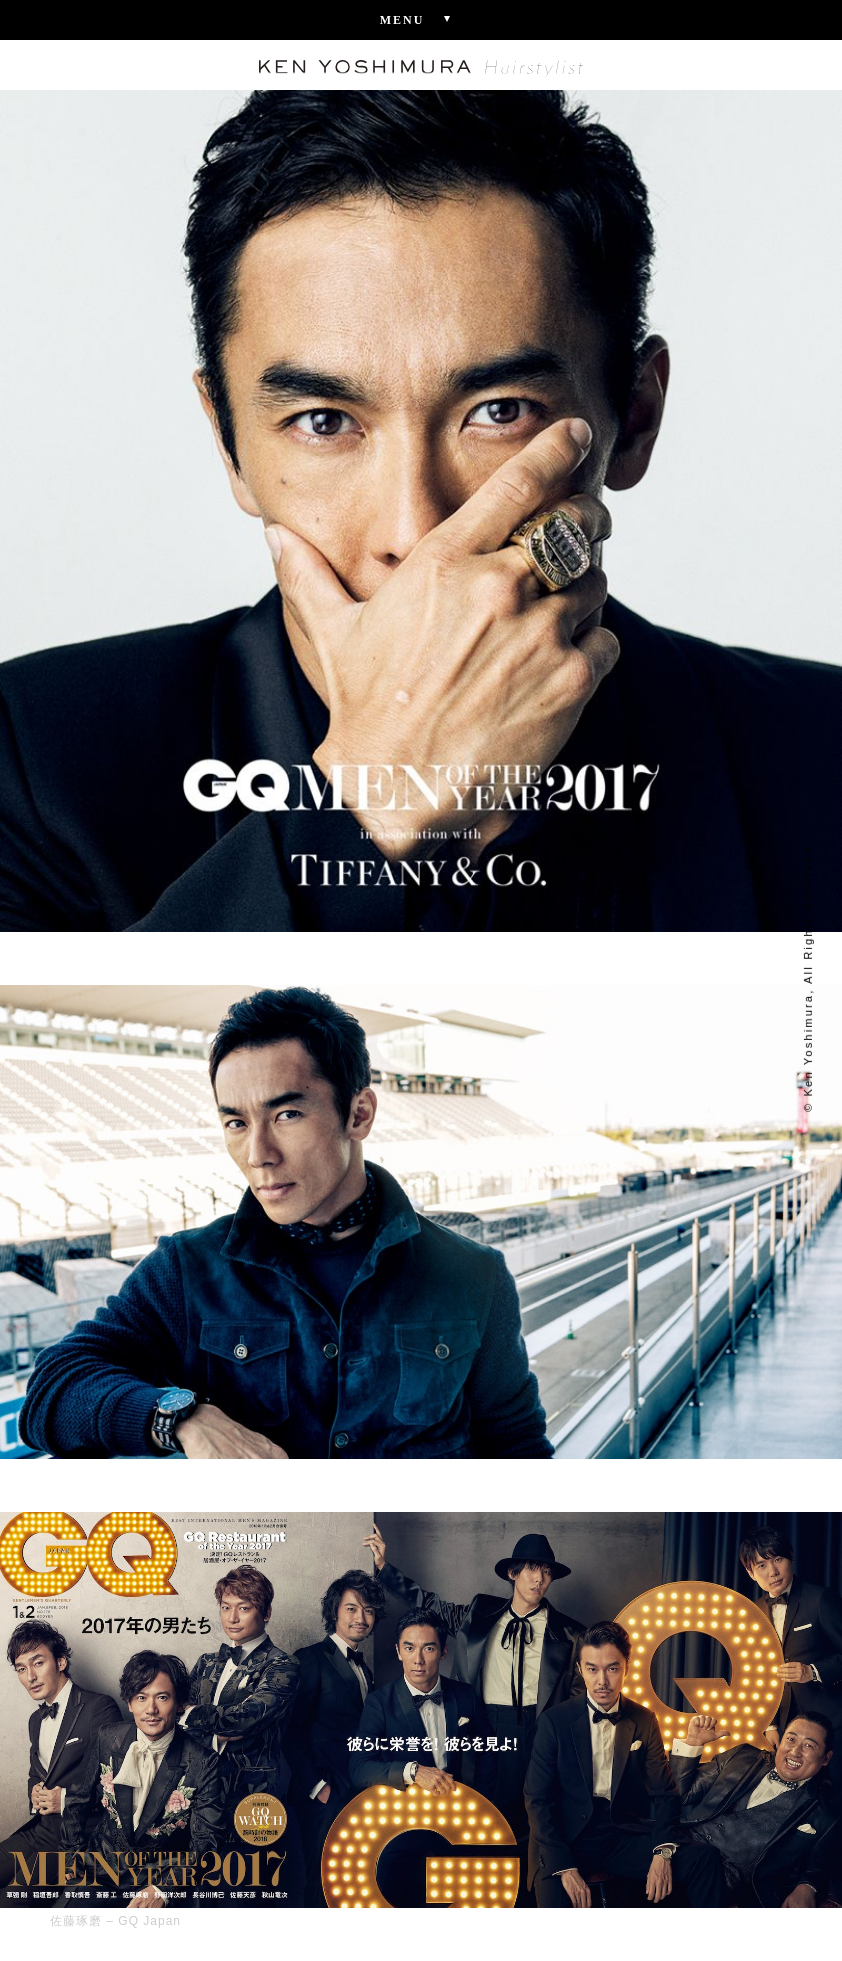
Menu (421, 19)
